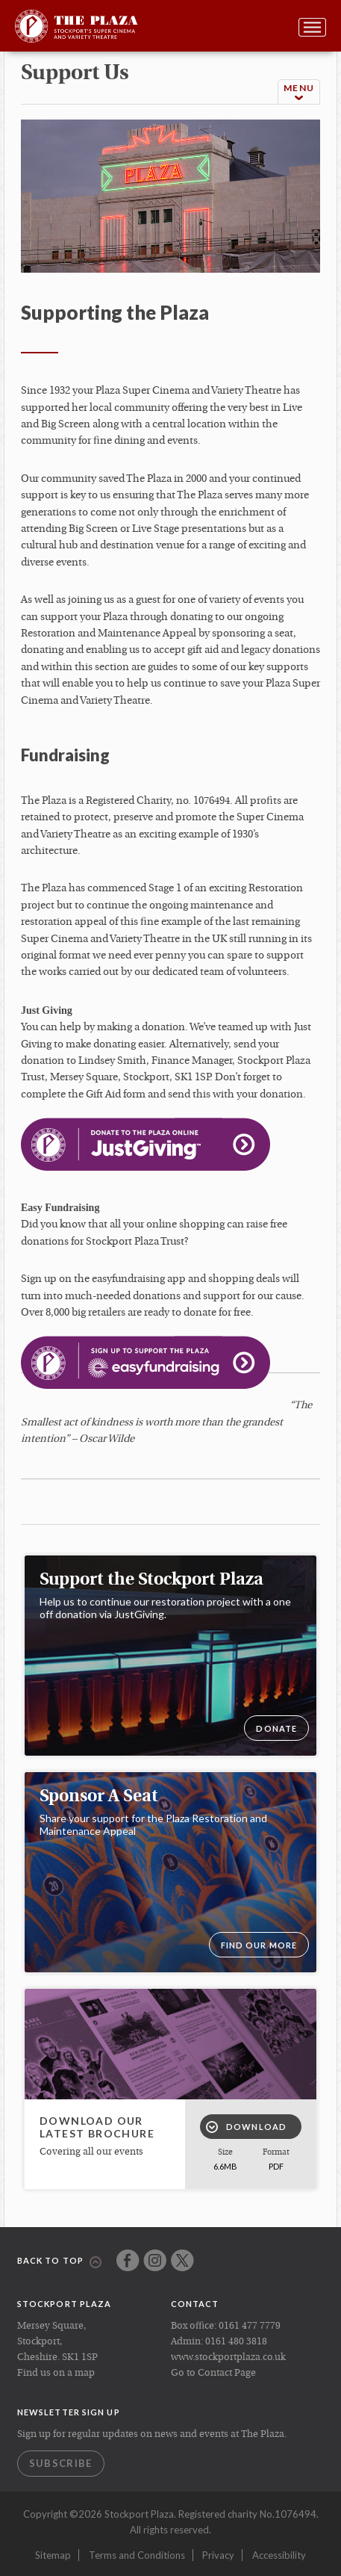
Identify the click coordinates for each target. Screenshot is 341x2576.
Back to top (59, 2261)
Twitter (182, 2260)
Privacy (218, 2555)
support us (74, 74)
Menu (299, 92)
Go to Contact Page (213, 2373)
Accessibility (279, 2555)
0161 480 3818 (236, 2342)
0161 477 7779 (250, 2326)
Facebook (128, 2260)
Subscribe (61, 2463)
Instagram (154, 2260)
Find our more (259, 1945)
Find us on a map (56, 2373)
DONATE (276, 1728)
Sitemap (53, 2555)
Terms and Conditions (137, 2555)
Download (246, 2127)
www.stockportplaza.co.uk (228, 2357)
